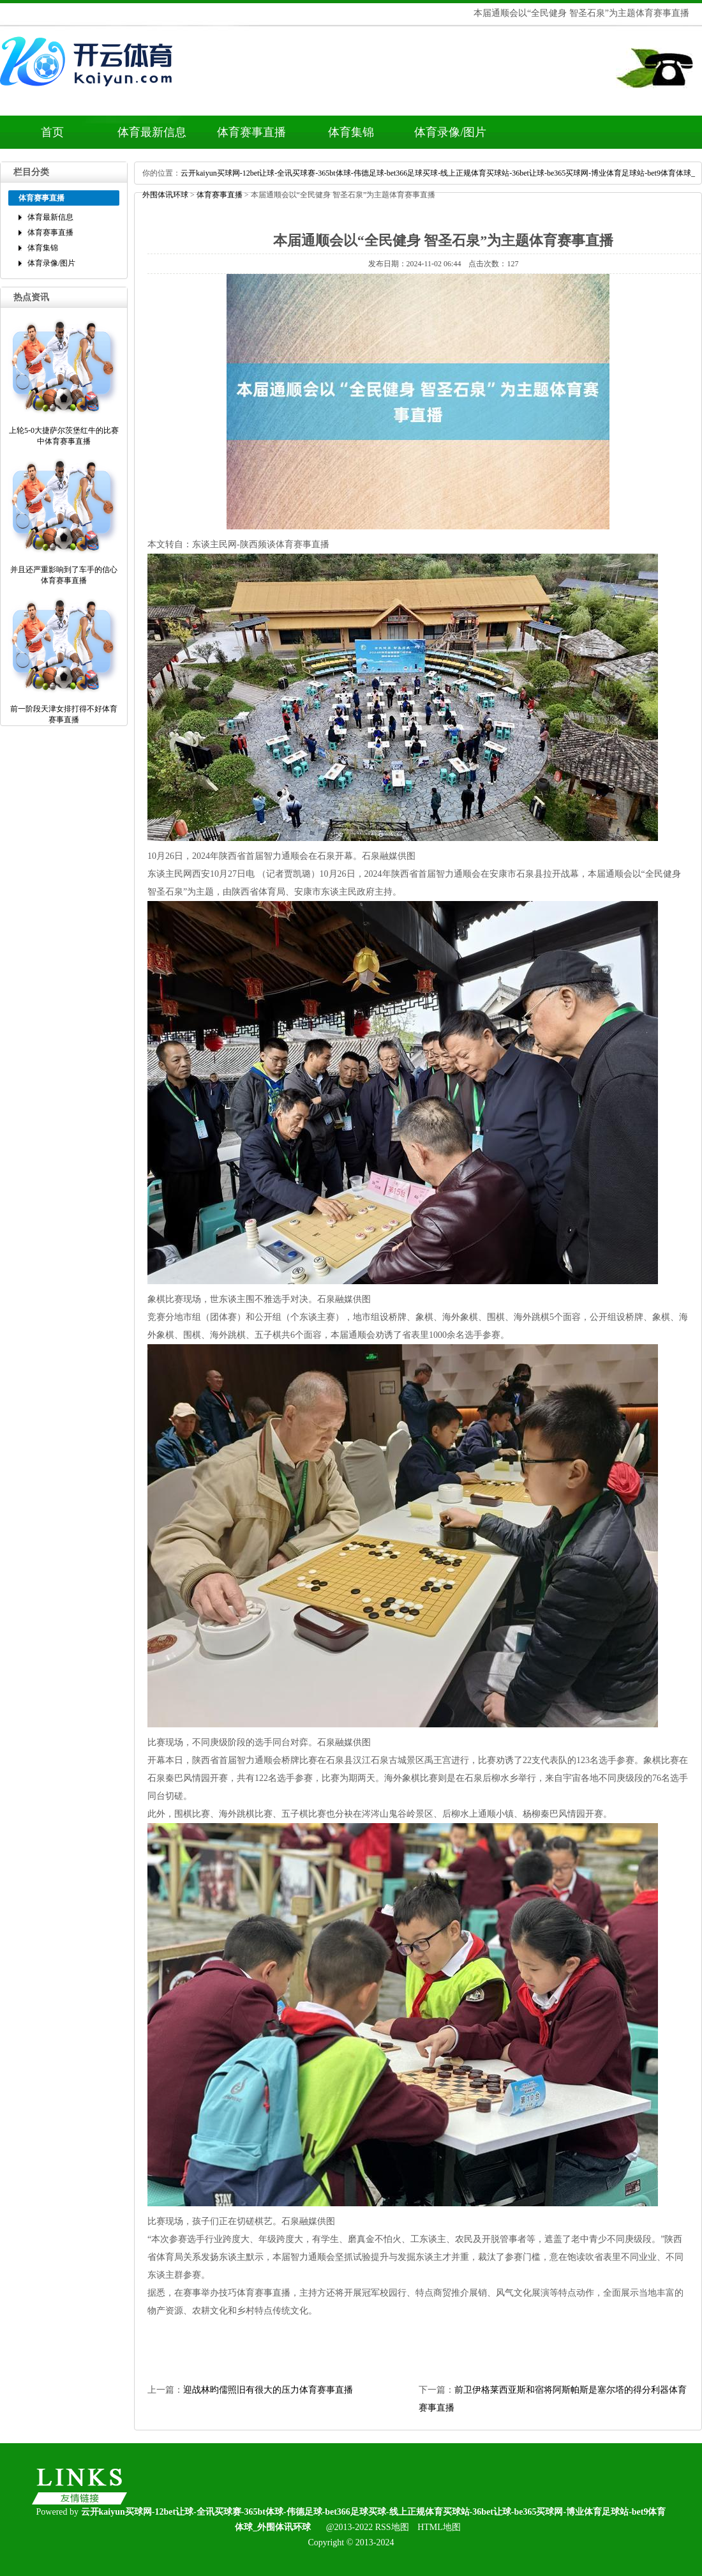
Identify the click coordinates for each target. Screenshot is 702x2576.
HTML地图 (439, 2527)
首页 (52, 132)
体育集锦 (351, 132)
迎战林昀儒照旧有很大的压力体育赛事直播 (268, 2390)
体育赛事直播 (251, 132)
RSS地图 (392, 2527)
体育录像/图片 (450, 132)
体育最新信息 (151, 132)
